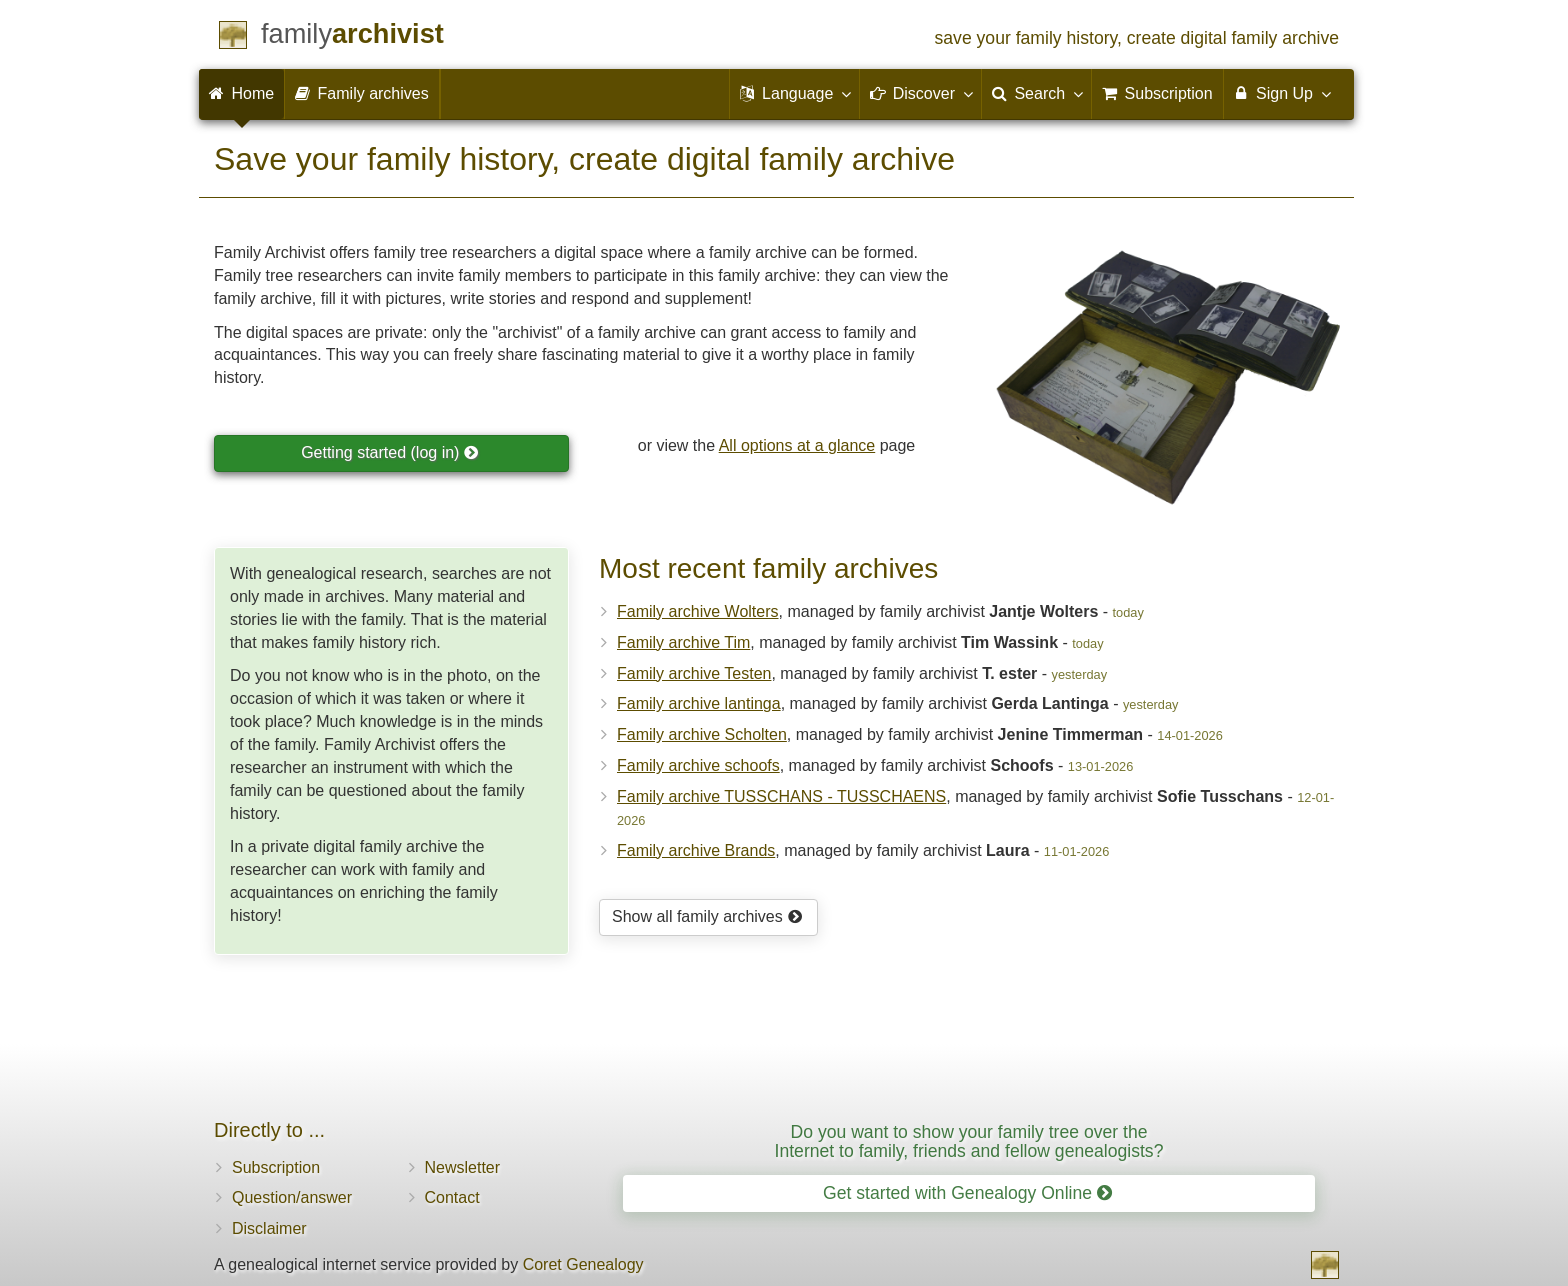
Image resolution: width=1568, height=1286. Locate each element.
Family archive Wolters (698, 611)
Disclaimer (269, 1228)
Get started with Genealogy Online (967, 1193)
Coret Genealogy (583, 1264)
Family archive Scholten (702, 734)
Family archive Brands (696, 850)
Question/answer (292, 1197)
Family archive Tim (683, 642)
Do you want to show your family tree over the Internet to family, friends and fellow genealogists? (969, 1141)
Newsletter (463, 1167)
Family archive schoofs (698, 765)
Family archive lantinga (699, 703)
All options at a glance (797, 445)
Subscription (276, 1167)
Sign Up (1281, 93)
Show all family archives (707, 916)
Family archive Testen (694, 673)
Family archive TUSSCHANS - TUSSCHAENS (781, 796)
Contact (452, 1197)
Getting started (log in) (390, 452)
